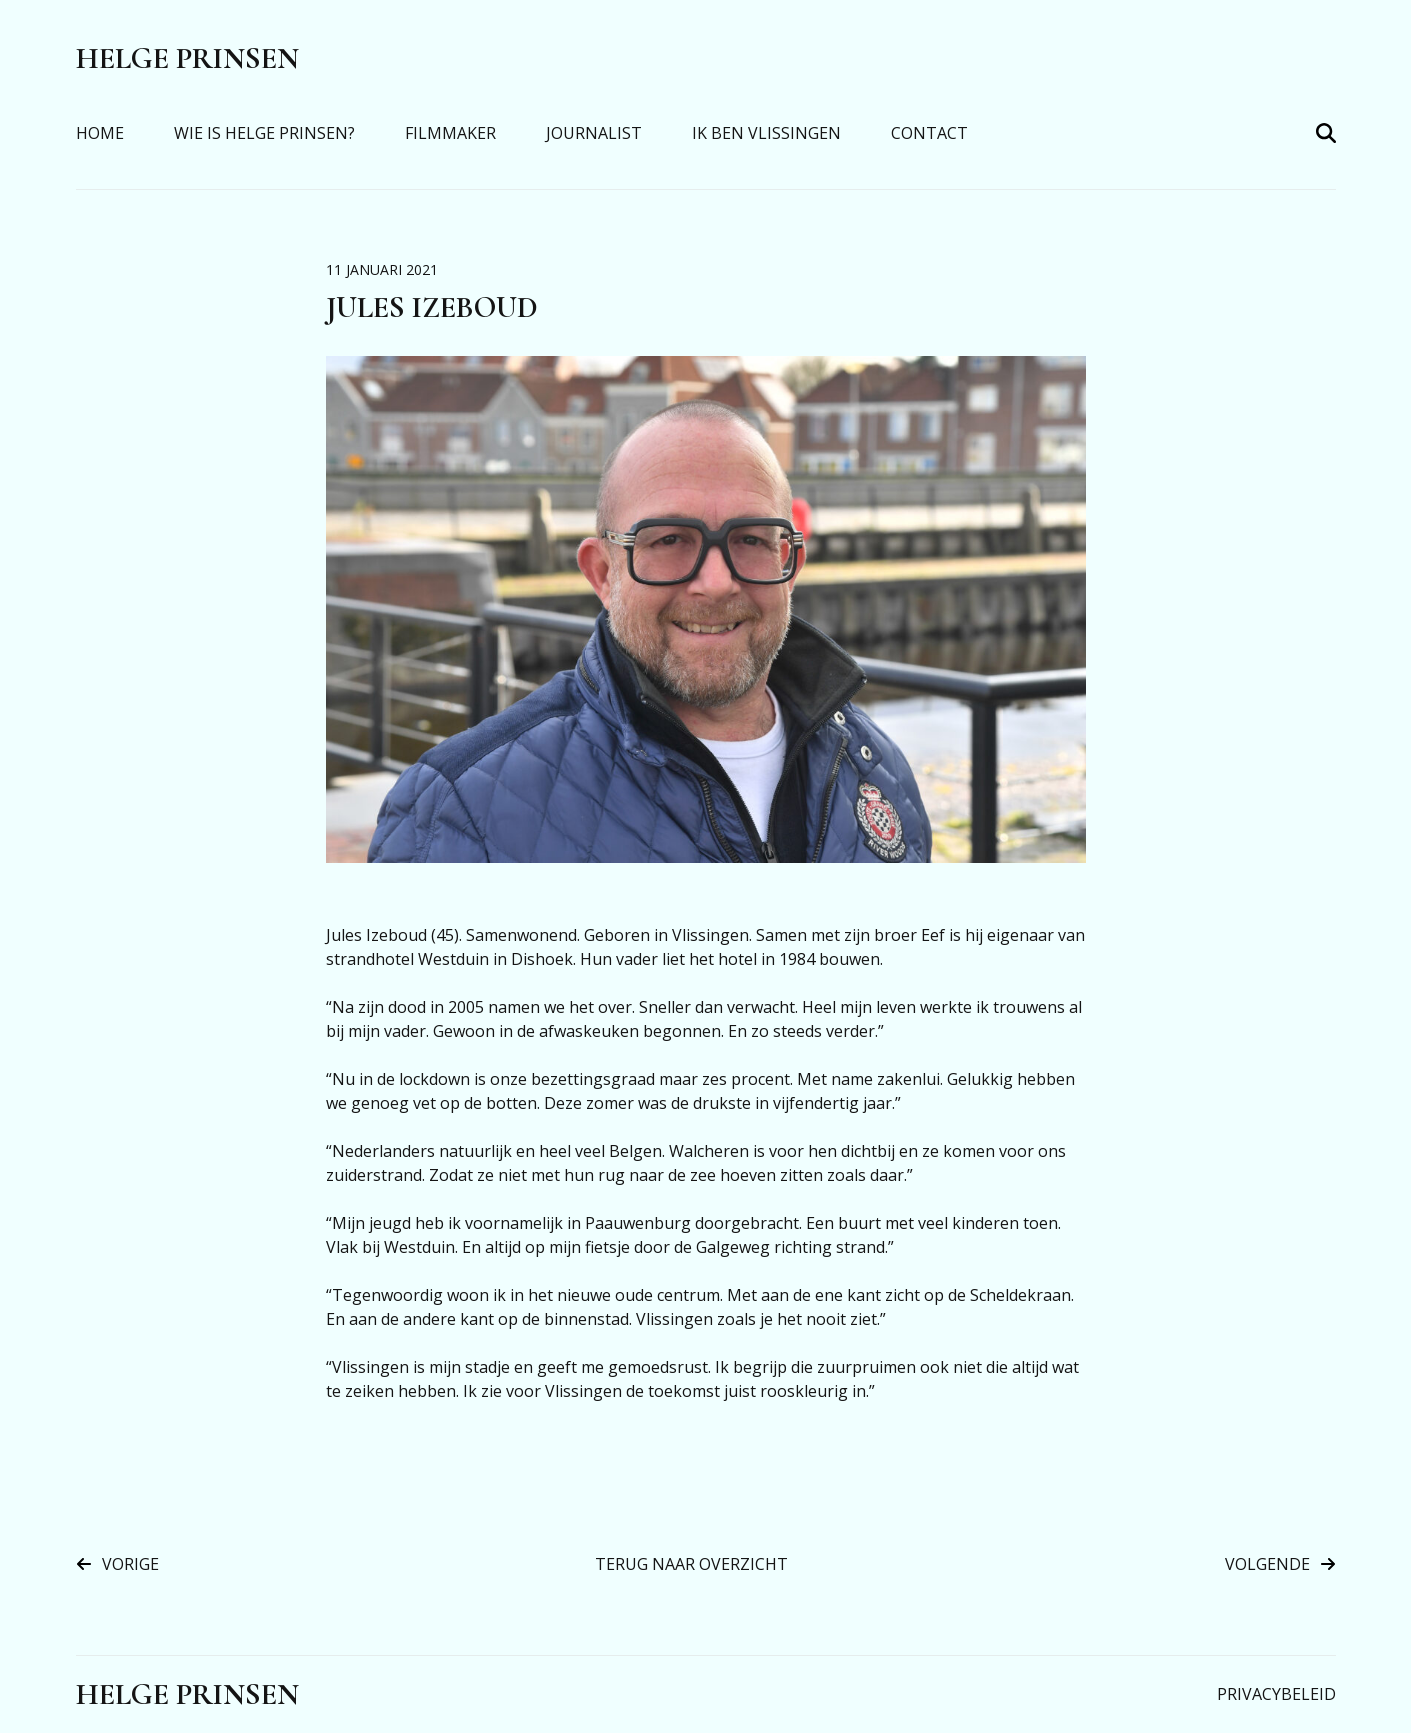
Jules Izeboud (432, 307)
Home (100, 133)
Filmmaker (450, 133)
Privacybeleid (1276, 1694)
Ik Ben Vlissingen (766, 133)
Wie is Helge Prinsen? (264, 133)
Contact (929, 133)
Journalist (594, 133)
